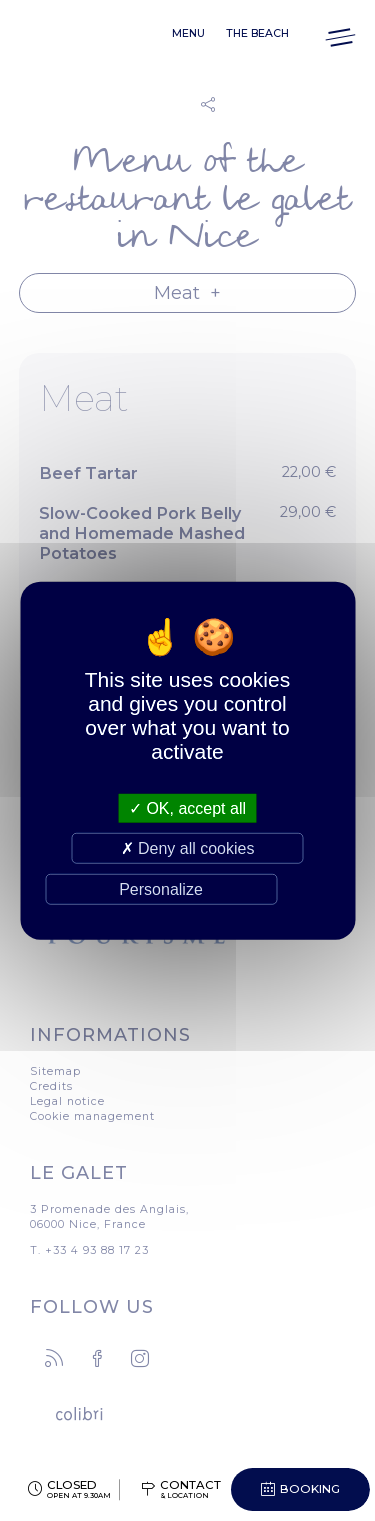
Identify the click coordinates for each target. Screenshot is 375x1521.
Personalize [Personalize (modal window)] (161, 889)
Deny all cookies (188, 847)
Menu (188, 33)
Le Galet (65, 34)
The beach (257, 33)
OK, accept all (187, 807)
